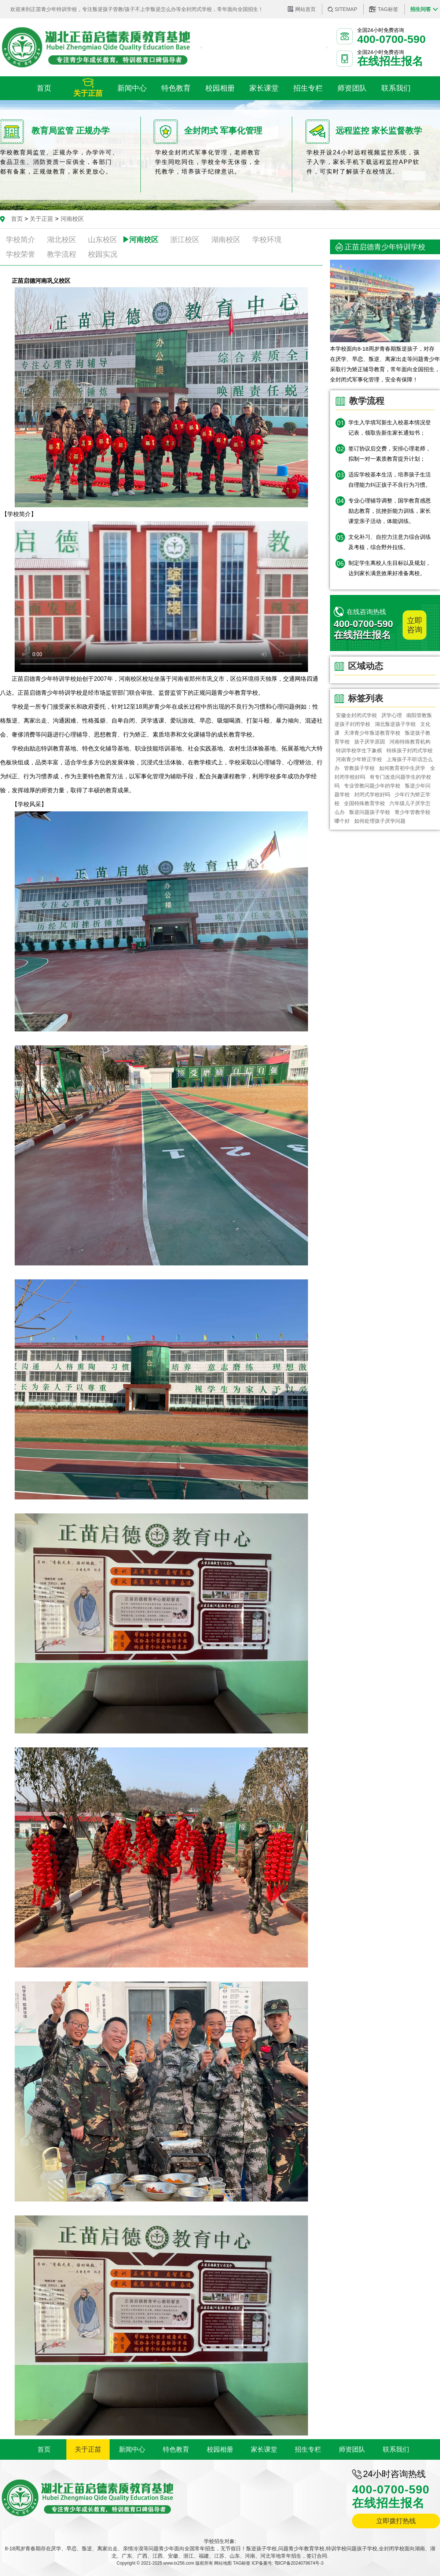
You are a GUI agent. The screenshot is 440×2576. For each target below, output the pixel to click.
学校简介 (20, 239)
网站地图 (223, 2563)
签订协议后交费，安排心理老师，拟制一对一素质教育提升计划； (389, 453)
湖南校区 (226, 239)
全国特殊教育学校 (364, 803)
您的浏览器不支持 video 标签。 (161, 596)
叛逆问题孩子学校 (370, 812)
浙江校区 (184, 239)
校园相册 (220, 2449)
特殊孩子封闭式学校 (409, 750)
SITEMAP (346, 9)
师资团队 (352, 2449)
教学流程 (61, 254)
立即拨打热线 (396, 2521)
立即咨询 (414, 625)
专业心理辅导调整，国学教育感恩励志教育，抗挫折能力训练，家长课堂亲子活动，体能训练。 (389, 510)
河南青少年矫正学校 (359, 759)
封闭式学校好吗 (372, 794)
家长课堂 (264, 2449)
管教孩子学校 (359, 768)
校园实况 (102, 254)
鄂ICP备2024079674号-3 (299, 2563)
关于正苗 (41, 219)
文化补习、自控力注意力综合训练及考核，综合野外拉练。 (389, 542)
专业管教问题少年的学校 (372, 786)
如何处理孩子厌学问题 (380, 821)
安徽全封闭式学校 (356, 715)
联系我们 (396, 2449)
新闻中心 (132, 2449)
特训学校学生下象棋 (359, 750)
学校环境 (267, 239)
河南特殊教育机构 (410, 742)
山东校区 (102, 239)
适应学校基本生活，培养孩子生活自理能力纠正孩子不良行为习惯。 (389, 479)
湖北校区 (61, 239)
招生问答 (420, 9)
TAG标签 (388, 9)
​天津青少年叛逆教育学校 (372, 733)
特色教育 (176, 2449)
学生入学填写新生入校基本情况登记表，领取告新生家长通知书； (389, 427)
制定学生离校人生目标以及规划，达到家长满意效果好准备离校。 (389, 568)
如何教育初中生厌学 (402, 768)
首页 (17, 219)
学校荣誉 (20, 254)
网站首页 (305, 9)
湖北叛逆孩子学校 (395, 724)
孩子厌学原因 (369, 742)
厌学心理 (391, 715)
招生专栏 (308, 2449)
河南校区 (72, 219)
